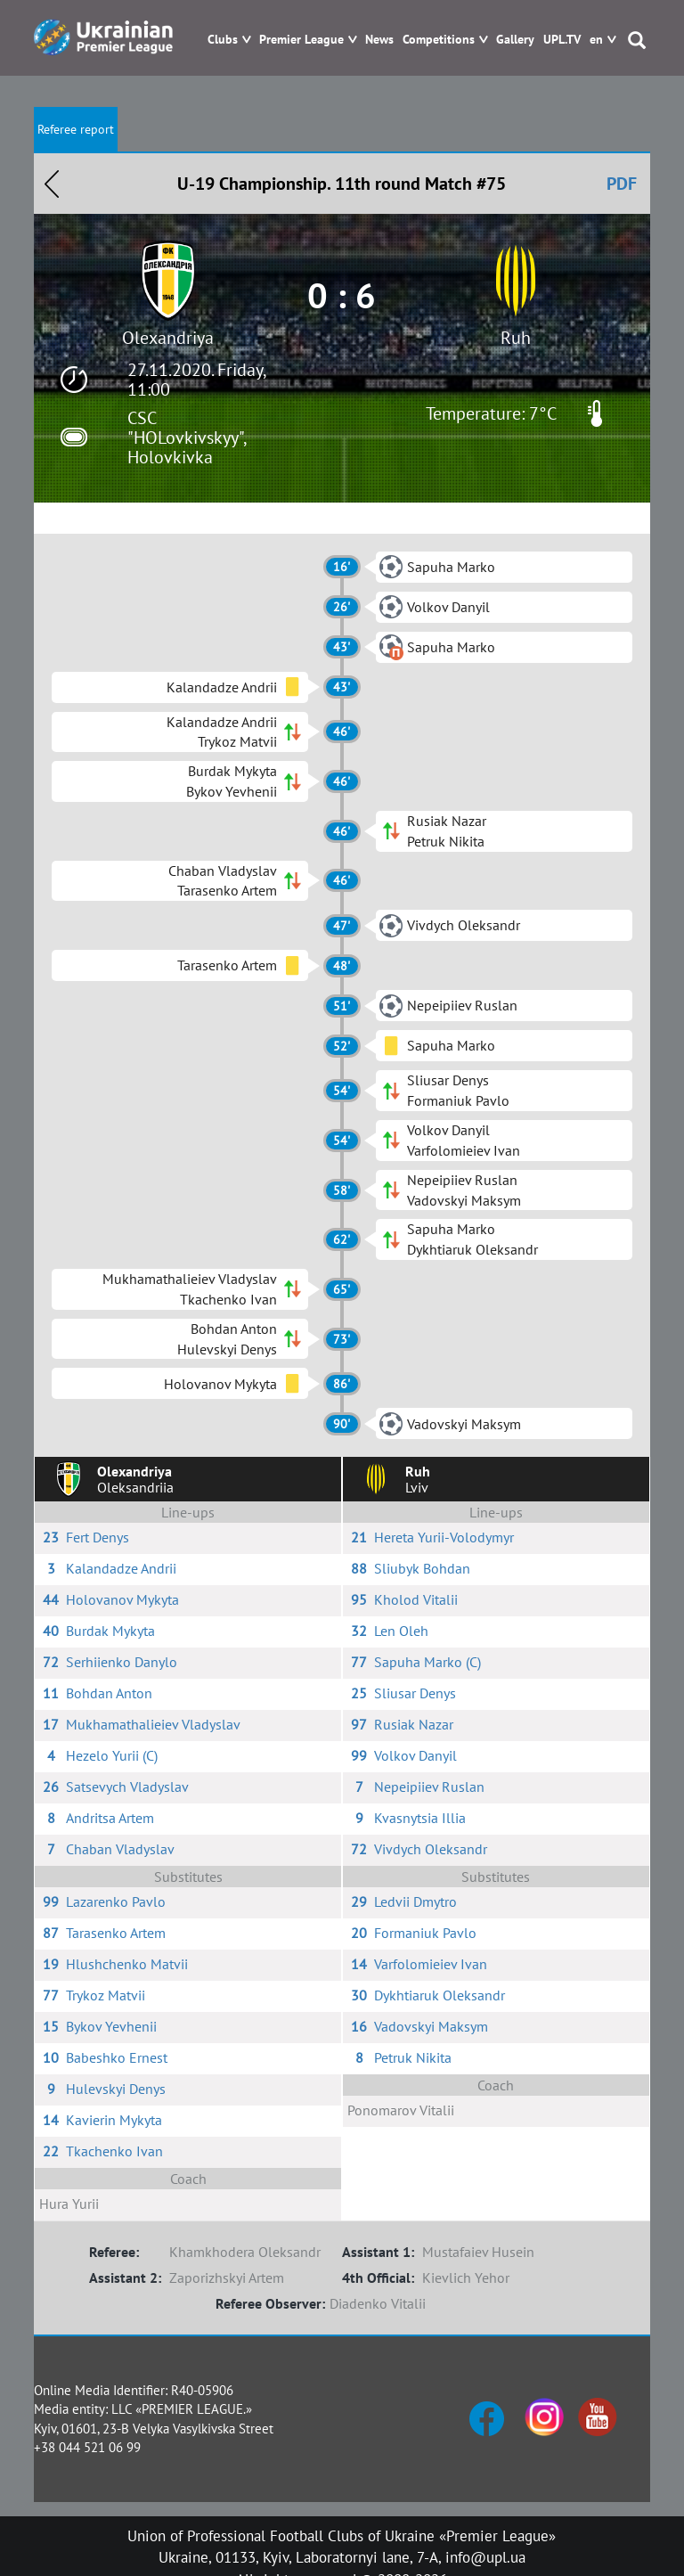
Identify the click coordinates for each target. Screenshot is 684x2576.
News (379, 39)
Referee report (75, 129)
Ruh (516, 337)
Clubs (223, 39)
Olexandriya (168, 337)
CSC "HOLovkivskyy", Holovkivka (186, 437)
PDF (622, 183)
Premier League (301, 39)
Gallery (515, 39)
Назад (51, 183)
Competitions (439, 39)
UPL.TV (562, 39)
